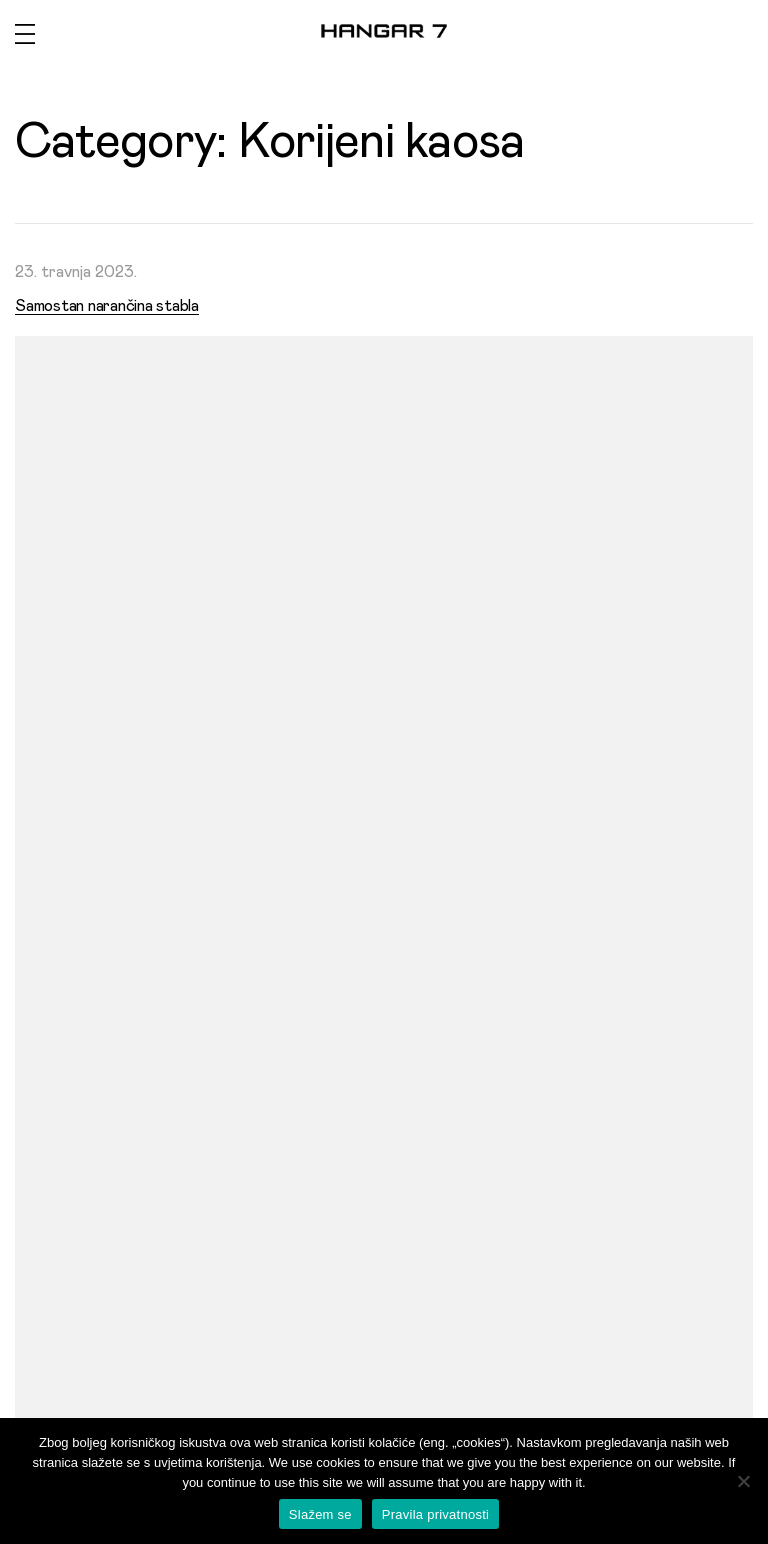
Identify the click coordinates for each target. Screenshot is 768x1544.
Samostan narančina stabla (107, 306)
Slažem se (320, 1514)
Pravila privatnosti (435, 1514)
